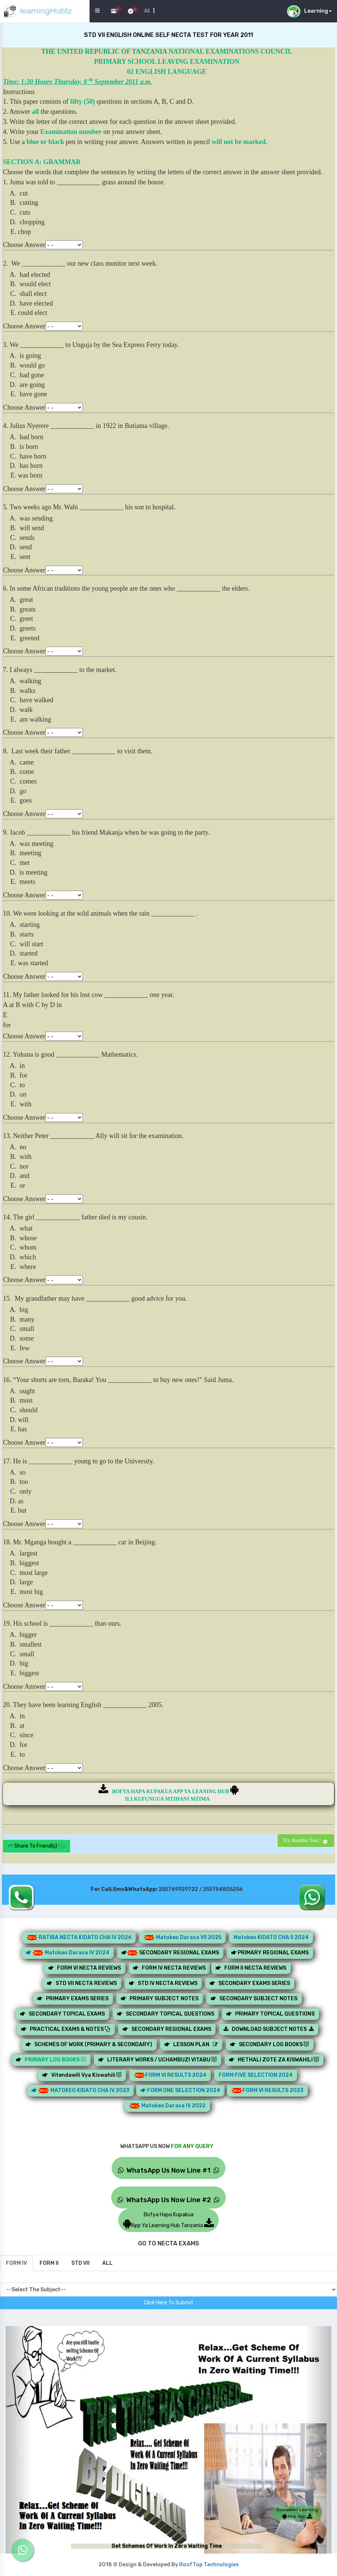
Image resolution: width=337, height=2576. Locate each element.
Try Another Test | (306, 1840)
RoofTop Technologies (209, 2564)
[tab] (16, 2263)
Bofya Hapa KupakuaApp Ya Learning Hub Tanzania (168, 2220)
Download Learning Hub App (297, 2513)
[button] (19, 2448)
